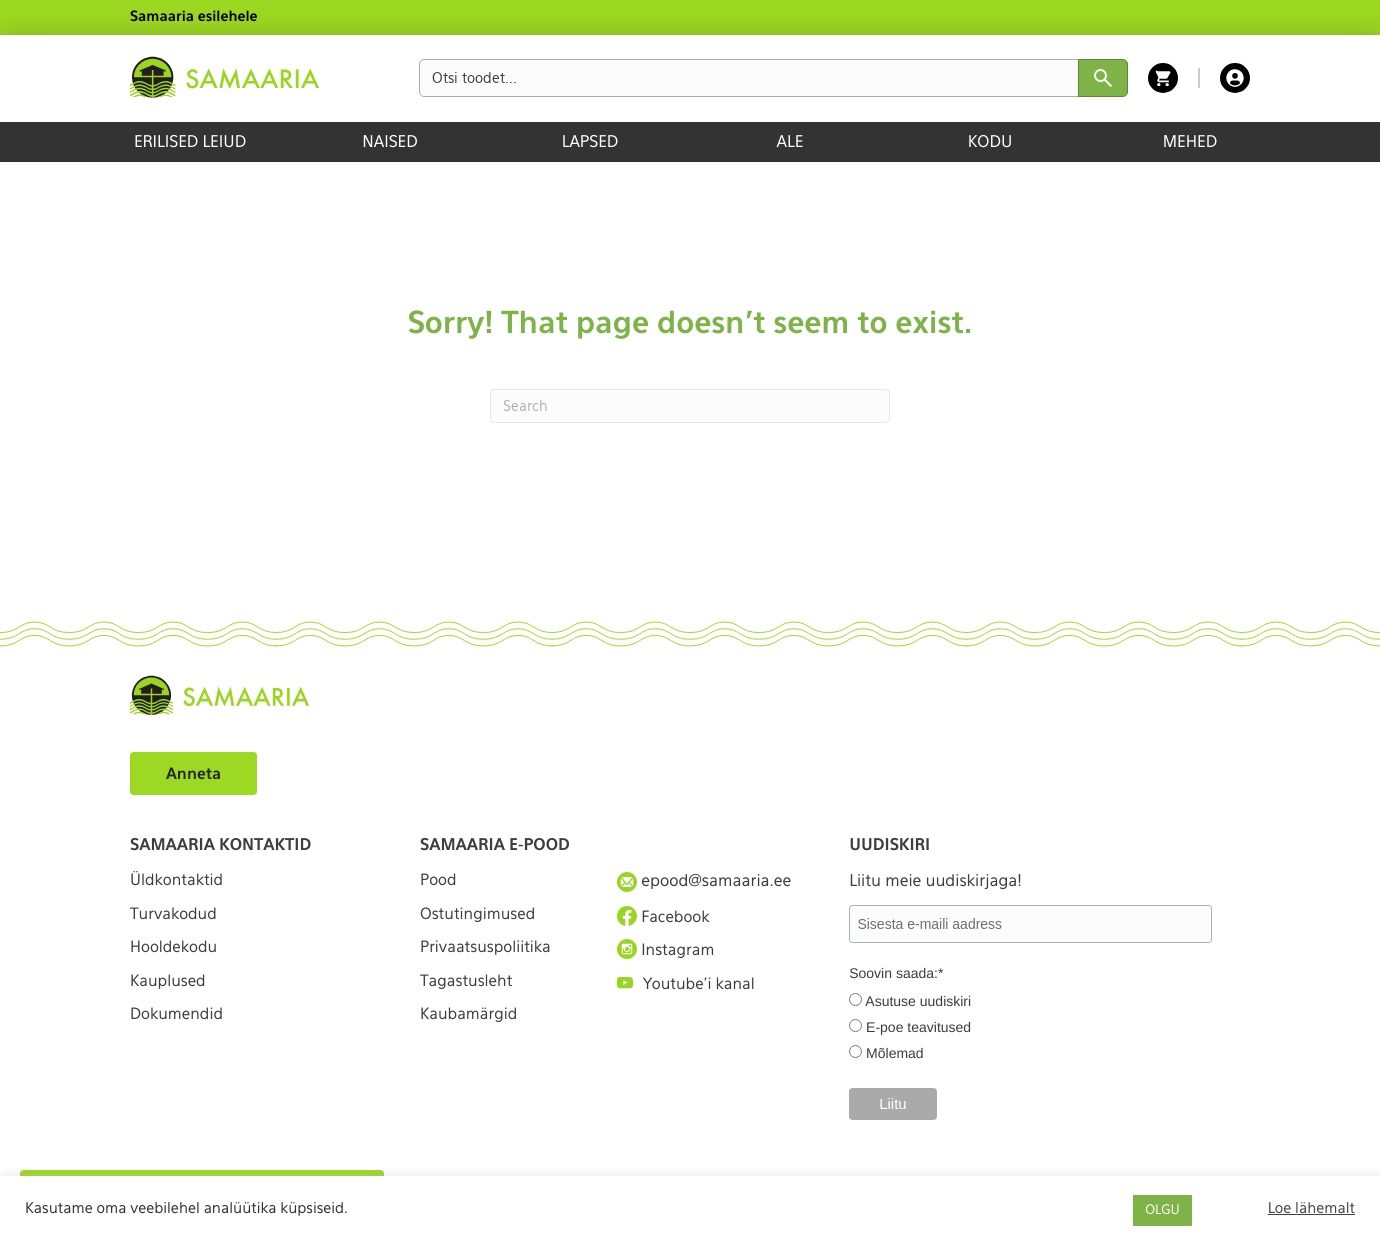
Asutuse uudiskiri (918, 1001)
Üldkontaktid (178, 880)
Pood (439, 880)
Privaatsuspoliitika (488, 953)
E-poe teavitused (918, 1027)
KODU (990, 141)
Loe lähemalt (1311, 1208)
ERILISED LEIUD (190, 141)
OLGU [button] (1162, 1210)
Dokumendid (178, 1026)
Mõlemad (895, 1053)
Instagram (667, 953)
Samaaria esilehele (194, 17)
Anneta (194, 773)
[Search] (690, 406)
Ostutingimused (479, 917)
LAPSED (590, 141)
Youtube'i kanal (688, 989)
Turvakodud (175, 917)
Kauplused (169, 989)
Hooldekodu (175, 953)
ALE (790, 141)
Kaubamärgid (470, 1026)
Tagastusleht (468, 989)
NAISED (389, 141)
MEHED (1190, 141)
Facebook (664, 917)
